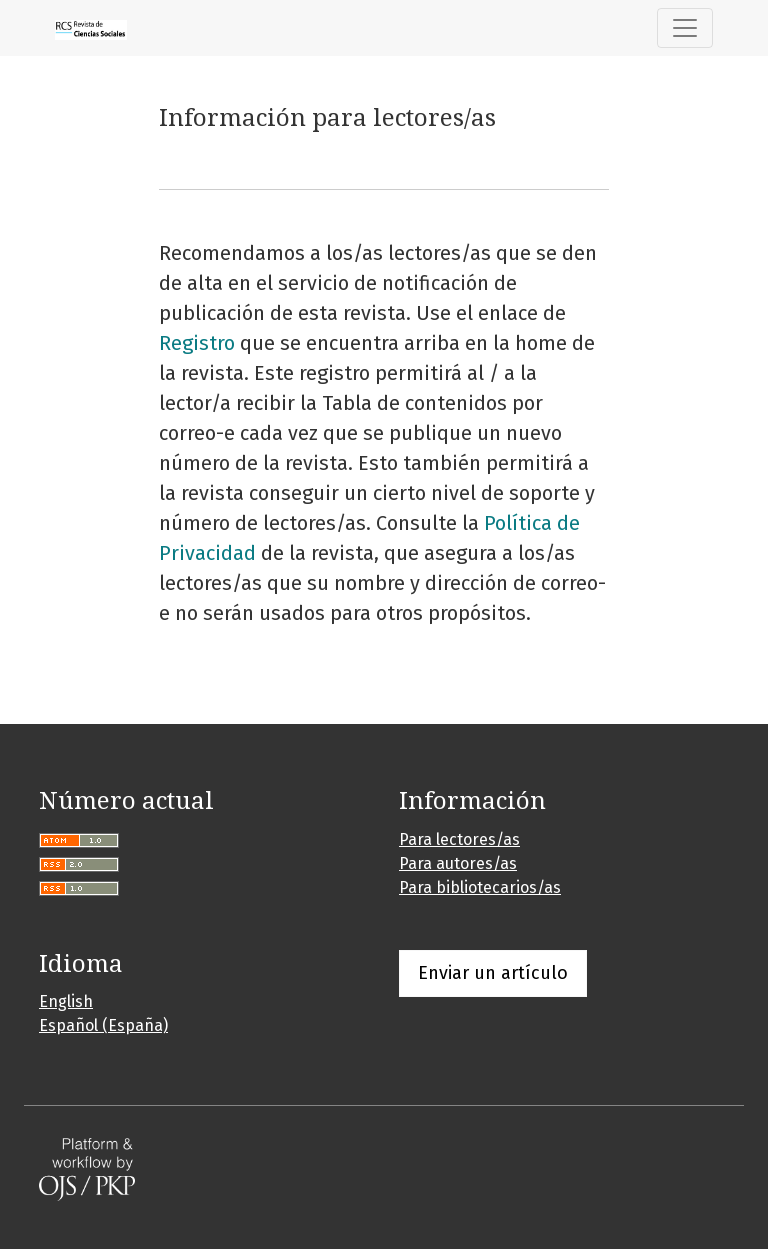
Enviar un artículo (493, 973)
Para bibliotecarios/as (480, 887)
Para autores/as (458, 863)
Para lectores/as (459, 839)
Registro (197, 343)
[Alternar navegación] (685, 28)
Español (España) (103, 1025)
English (66, 1001)
